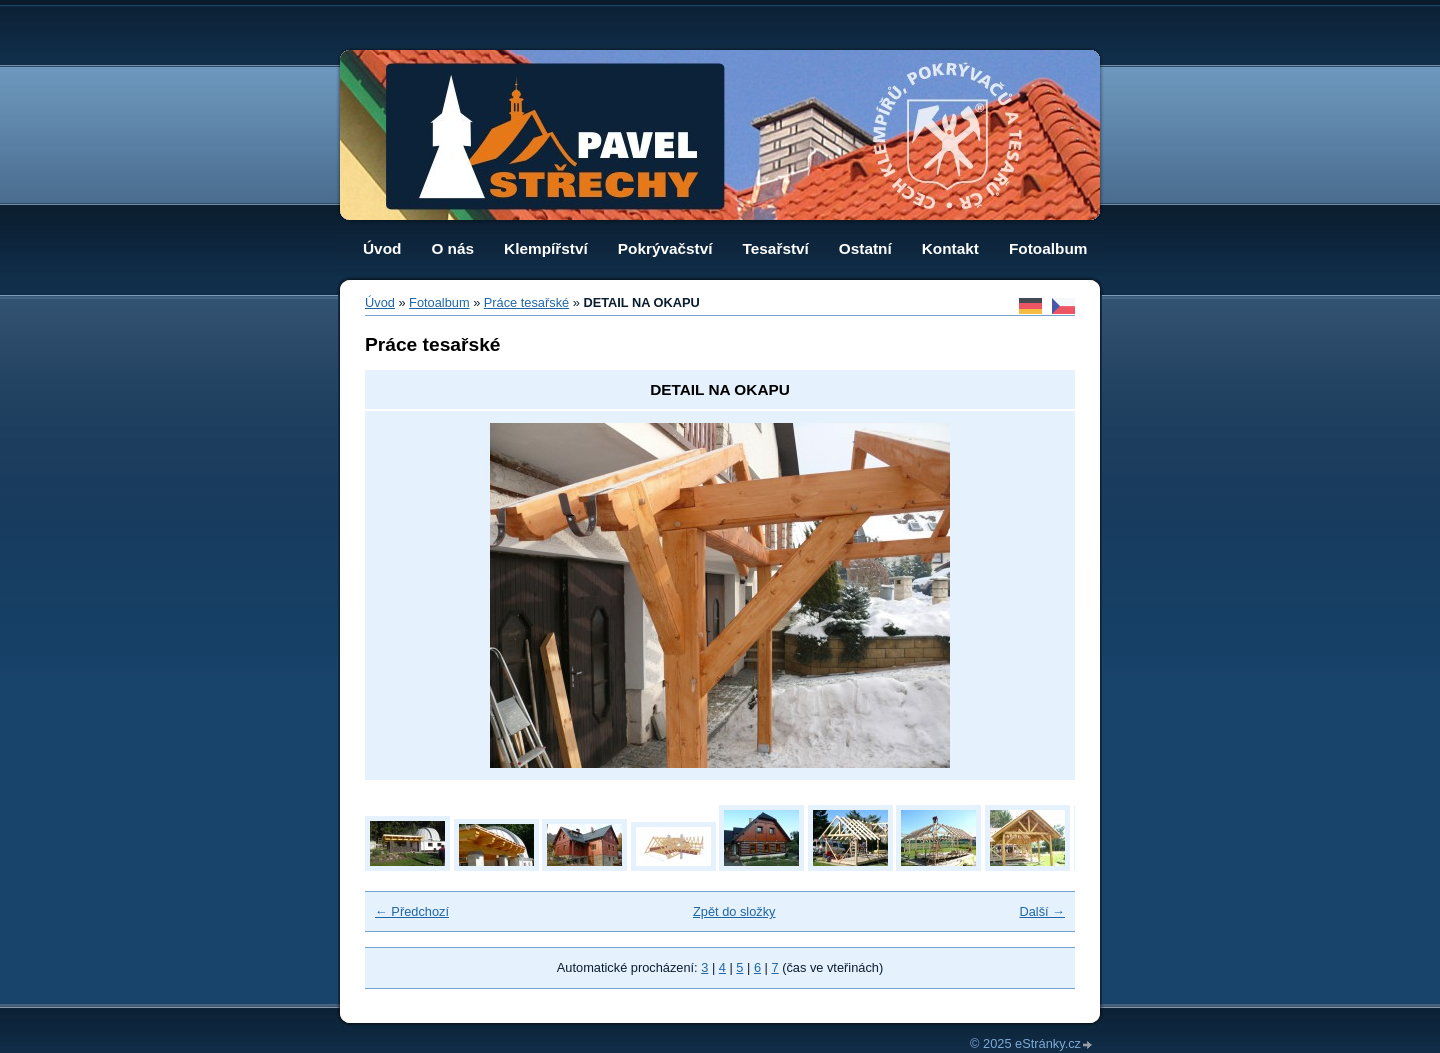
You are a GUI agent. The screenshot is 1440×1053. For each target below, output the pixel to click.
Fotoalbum (1048, 248)
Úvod (382, 248)
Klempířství (546, 248)
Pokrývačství (665, 248)
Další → (1042, 911)
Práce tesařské (526, 302)
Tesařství (776, 248)
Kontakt (950, 248)
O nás (452, 248)
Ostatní (865, 248)
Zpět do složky (734, 911)
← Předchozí (412, 911)
